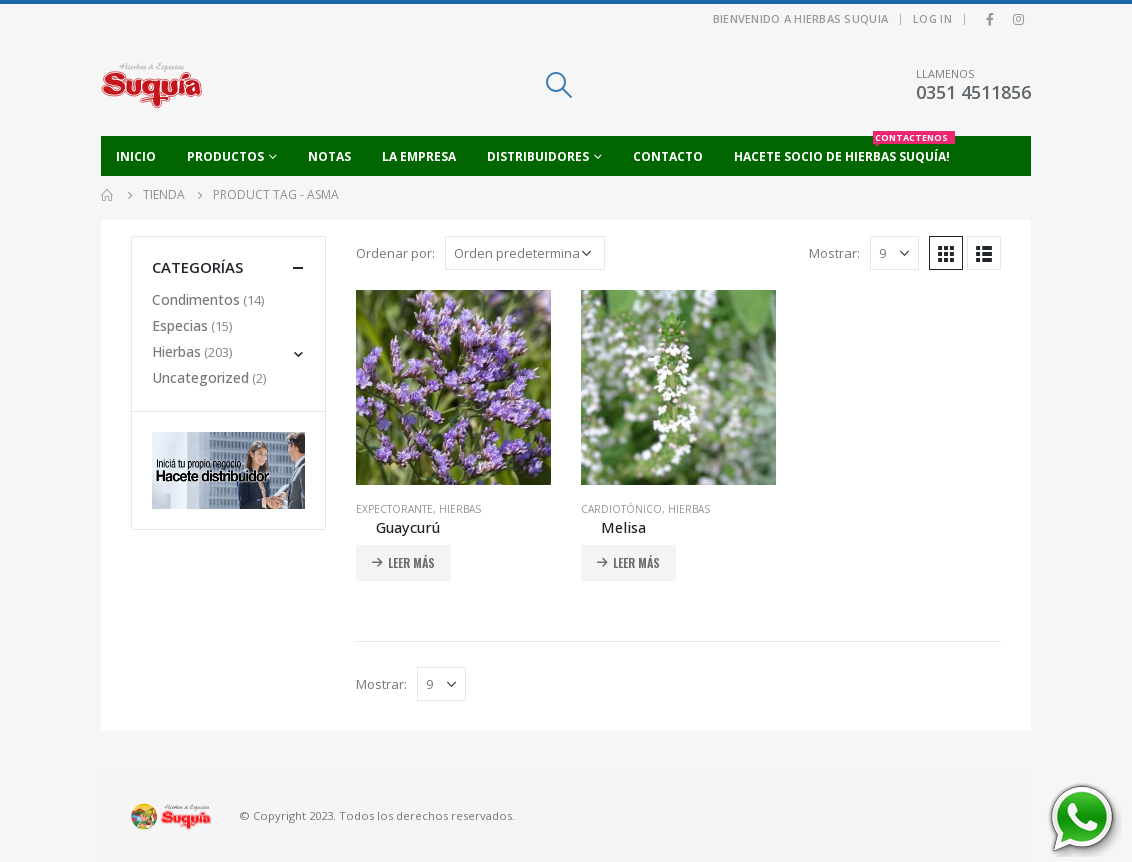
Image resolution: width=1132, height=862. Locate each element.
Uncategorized (200, 377)
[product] (453, 387)
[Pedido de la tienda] (525, 253)
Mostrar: (834, 253)
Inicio (136, 156)
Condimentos (196, 299)
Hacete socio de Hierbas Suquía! (844, 150)
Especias (180, 325)
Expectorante (394, 509)
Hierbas (460, 509)
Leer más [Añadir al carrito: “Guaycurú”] (411, 562)
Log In (932, 18)
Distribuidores (538, 156)
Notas (329, 156)
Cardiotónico (621, 509)
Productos (225, 156)
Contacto (668, 156)
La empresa (419, 156)
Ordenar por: (395, 253)
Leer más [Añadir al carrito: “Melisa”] (636, 562)
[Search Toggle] (558, 85)
